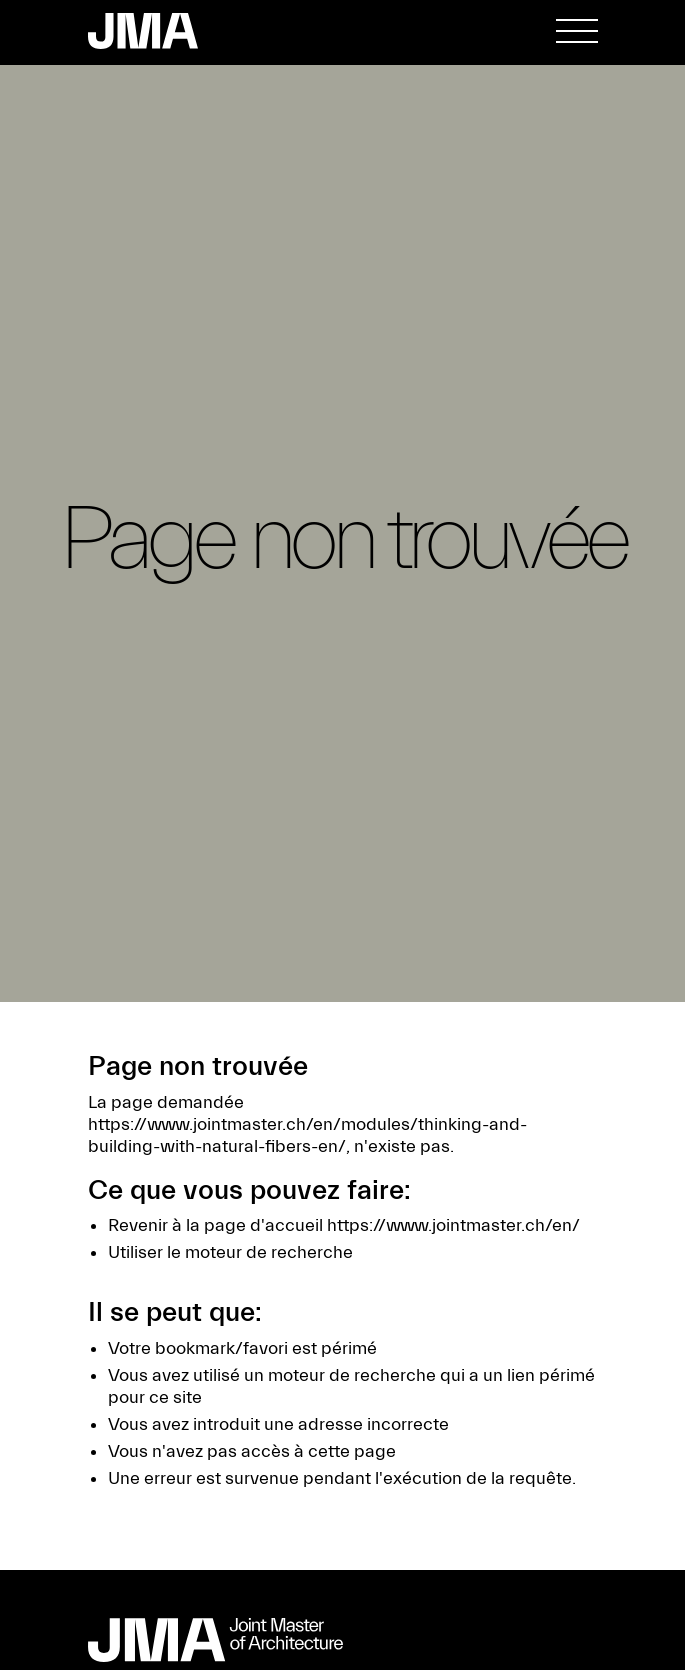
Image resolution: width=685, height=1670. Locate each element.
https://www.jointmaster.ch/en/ (453, 1225)
